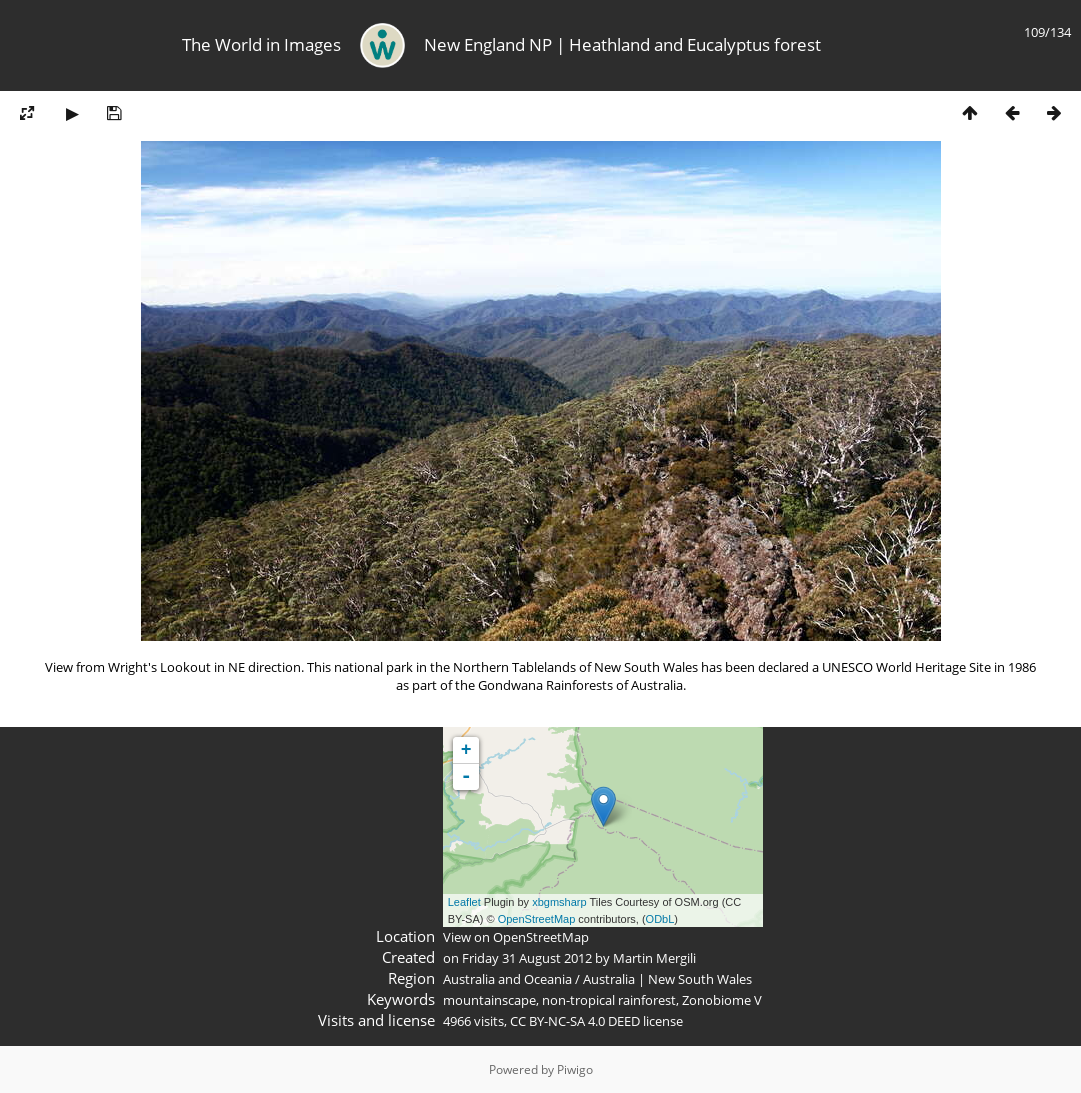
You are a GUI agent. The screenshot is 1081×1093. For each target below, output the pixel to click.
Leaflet (464, 902)
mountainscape (489, 1000)
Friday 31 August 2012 (527, 958)
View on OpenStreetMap (516, 937)
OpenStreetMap (537, 919)
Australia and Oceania (507, 979)
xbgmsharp (559, 902)
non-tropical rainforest (609, 1000)
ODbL (660, 919)
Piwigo (575, 1069)
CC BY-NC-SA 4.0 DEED (575, 1021)
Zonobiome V (722, 1000)
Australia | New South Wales (667, 979)
